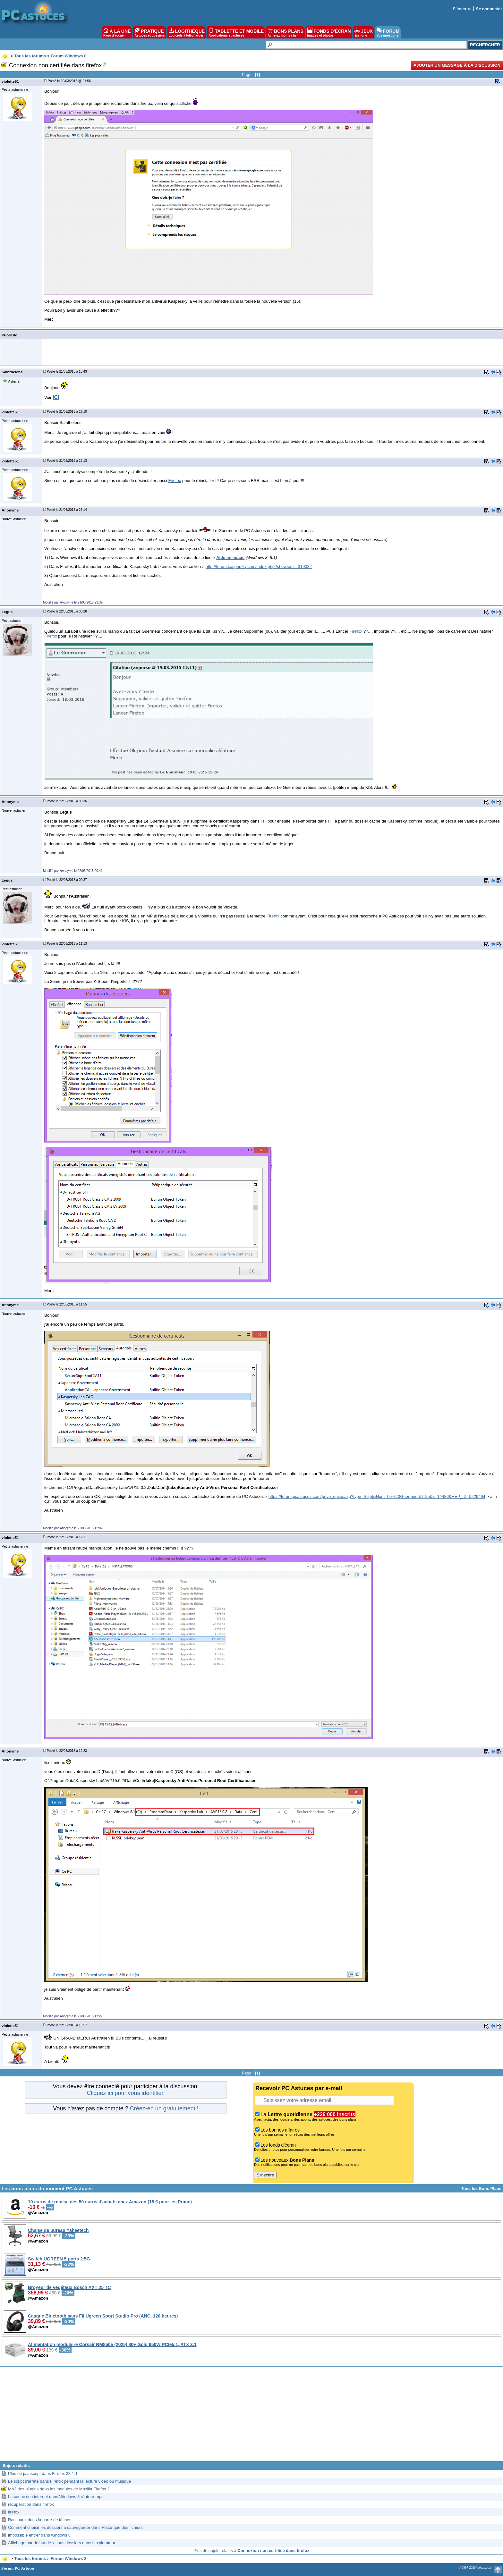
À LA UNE (117, 32)
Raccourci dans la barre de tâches (39, 2519)
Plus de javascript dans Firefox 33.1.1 (43, 2473)
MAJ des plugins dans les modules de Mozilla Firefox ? (58, 2489)
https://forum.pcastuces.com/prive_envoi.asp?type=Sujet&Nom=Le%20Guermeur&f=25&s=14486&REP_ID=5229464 (377, 1496)
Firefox (174, 480)
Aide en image (230, 557)
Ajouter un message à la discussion (456, 65)
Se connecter (489, 8)
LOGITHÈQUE (187, 32)
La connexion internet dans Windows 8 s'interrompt (55, 2496)
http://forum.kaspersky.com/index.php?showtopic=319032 (259, 566)
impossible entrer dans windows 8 (39, 2535)
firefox (13, 2512)
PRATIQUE (149, 32)
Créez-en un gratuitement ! (164, 2108)
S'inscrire (462, 8)
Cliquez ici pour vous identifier (125, 2093)
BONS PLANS (285, 32)
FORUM (388, 32)
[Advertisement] (251, 2416)
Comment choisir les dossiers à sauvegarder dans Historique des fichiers (75, 2527)
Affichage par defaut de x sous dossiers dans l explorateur (61, 2542)
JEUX (363, 32)
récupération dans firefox (31, 2504)
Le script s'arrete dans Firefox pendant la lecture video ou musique (69, 2481)
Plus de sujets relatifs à (251, 2550)
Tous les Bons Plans (481, 2188)
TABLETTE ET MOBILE (236, 32)
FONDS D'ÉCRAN (329, 32)
